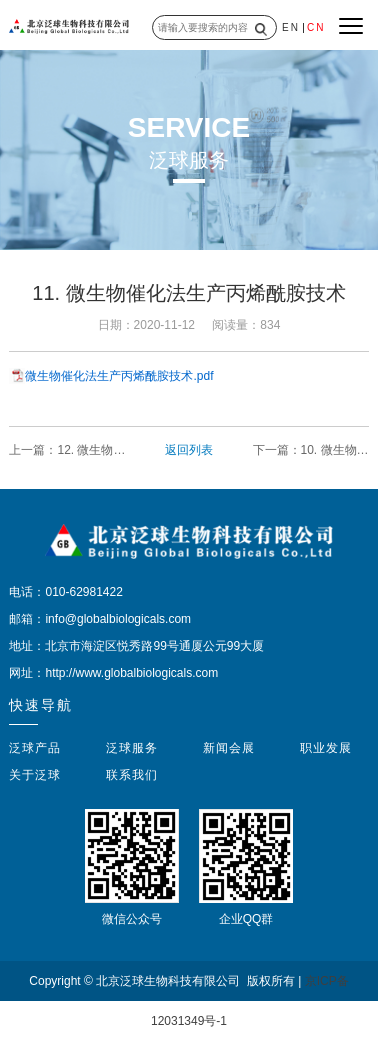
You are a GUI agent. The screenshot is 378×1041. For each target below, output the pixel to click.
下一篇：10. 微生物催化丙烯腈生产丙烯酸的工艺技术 (311, 451)
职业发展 (326, 748)
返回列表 (189, 450)
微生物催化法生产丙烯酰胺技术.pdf (119, 376)
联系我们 (132, 775)
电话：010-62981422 (65, 592)
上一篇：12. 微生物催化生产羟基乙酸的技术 (67, 451)
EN (291, 27)
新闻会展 (229, 748)
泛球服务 (132, 748)
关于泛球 (35, 775)
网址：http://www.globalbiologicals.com (113, 673)
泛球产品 (35, 748)
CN (316, 27)
